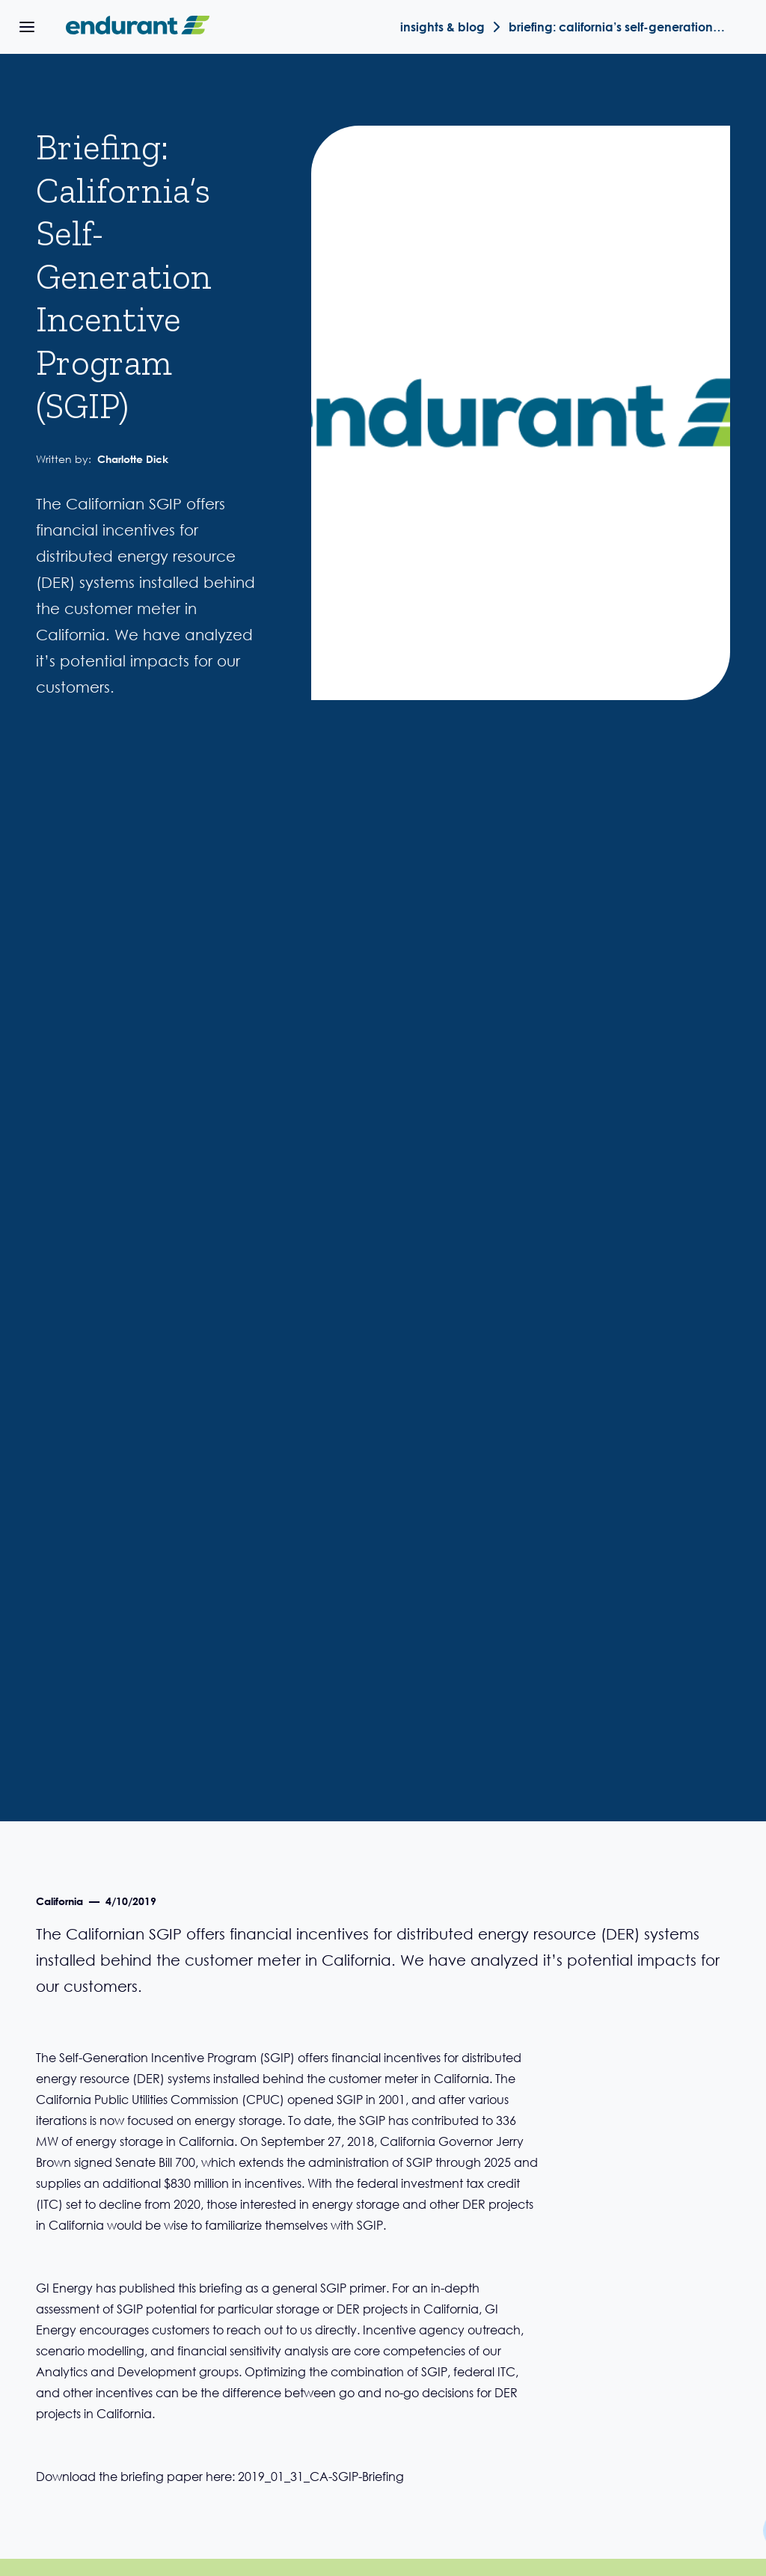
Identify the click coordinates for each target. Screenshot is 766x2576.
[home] (134, 27)
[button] (27, 27)
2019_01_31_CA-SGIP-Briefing (321, 2476)
